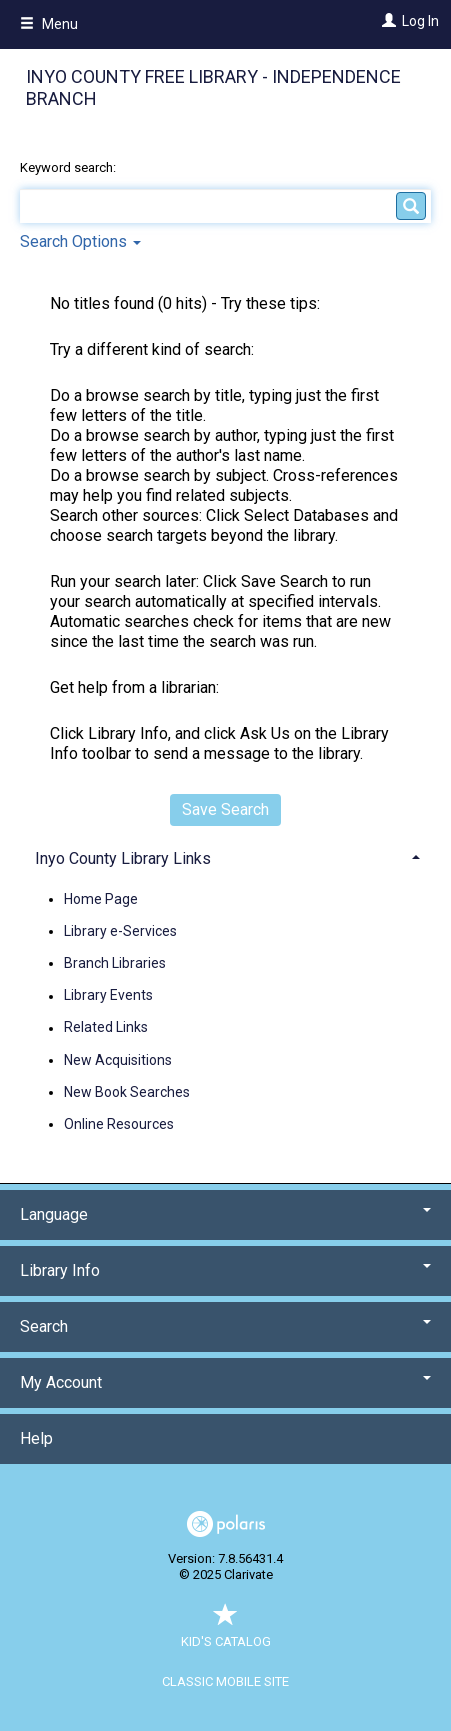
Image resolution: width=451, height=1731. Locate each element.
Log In (420, 21)
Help (36, 1438)
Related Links (106, 1028)
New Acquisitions (118, 1060)
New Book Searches (127, 1092)
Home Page (101, 899)
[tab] (225, 856)
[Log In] (386, 21)
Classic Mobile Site (225, 1681)
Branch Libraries (115, 963)
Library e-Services (120, 931)
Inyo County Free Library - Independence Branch (213, 88)
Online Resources (119, 1124)
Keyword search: (69, 167)
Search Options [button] (80, 241)
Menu (49, 24)
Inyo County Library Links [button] (123, 858)
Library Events (108, 996)
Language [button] (225, 1214)
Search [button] (225, 1326)
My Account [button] (225, 1382)
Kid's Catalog (226, 1631)
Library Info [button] (225, 1270)
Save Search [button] (225, 809)
